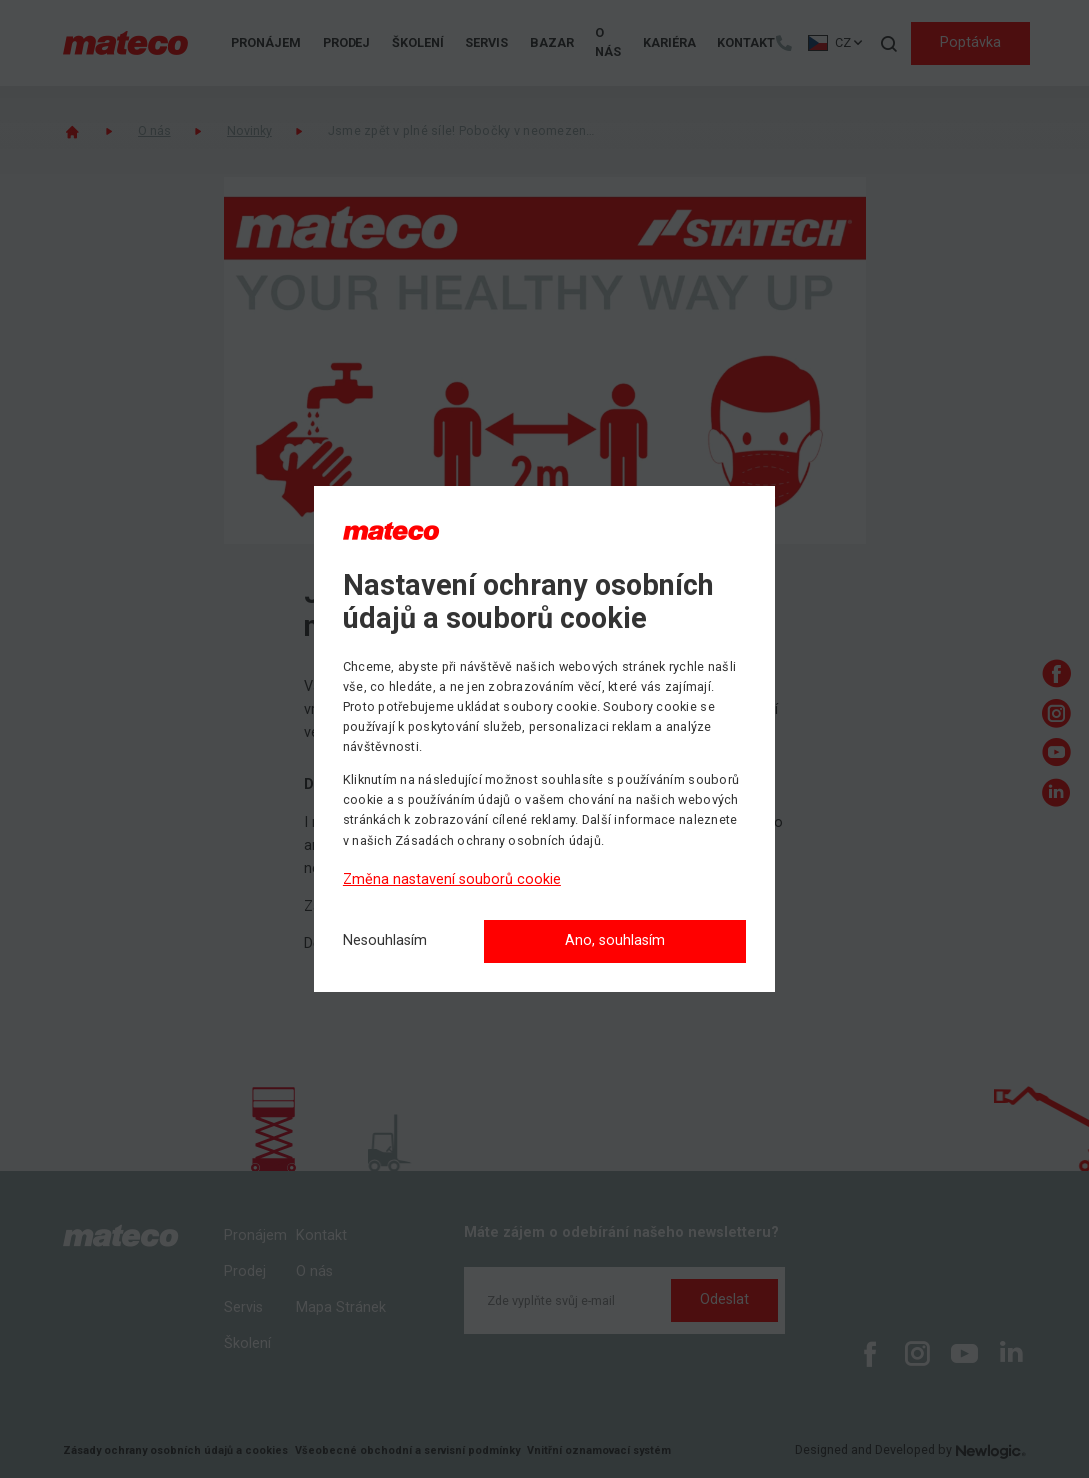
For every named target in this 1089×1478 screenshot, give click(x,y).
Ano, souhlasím (615, 940)
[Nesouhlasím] (385, 941)
